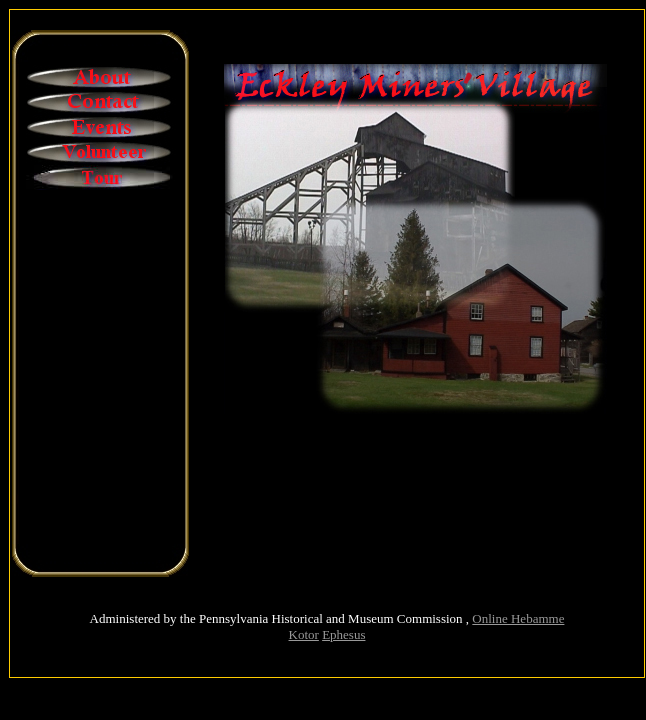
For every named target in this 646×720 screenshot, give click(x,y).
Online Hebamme (518, 618)
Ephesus (343, 634)
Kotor (304, 634)
